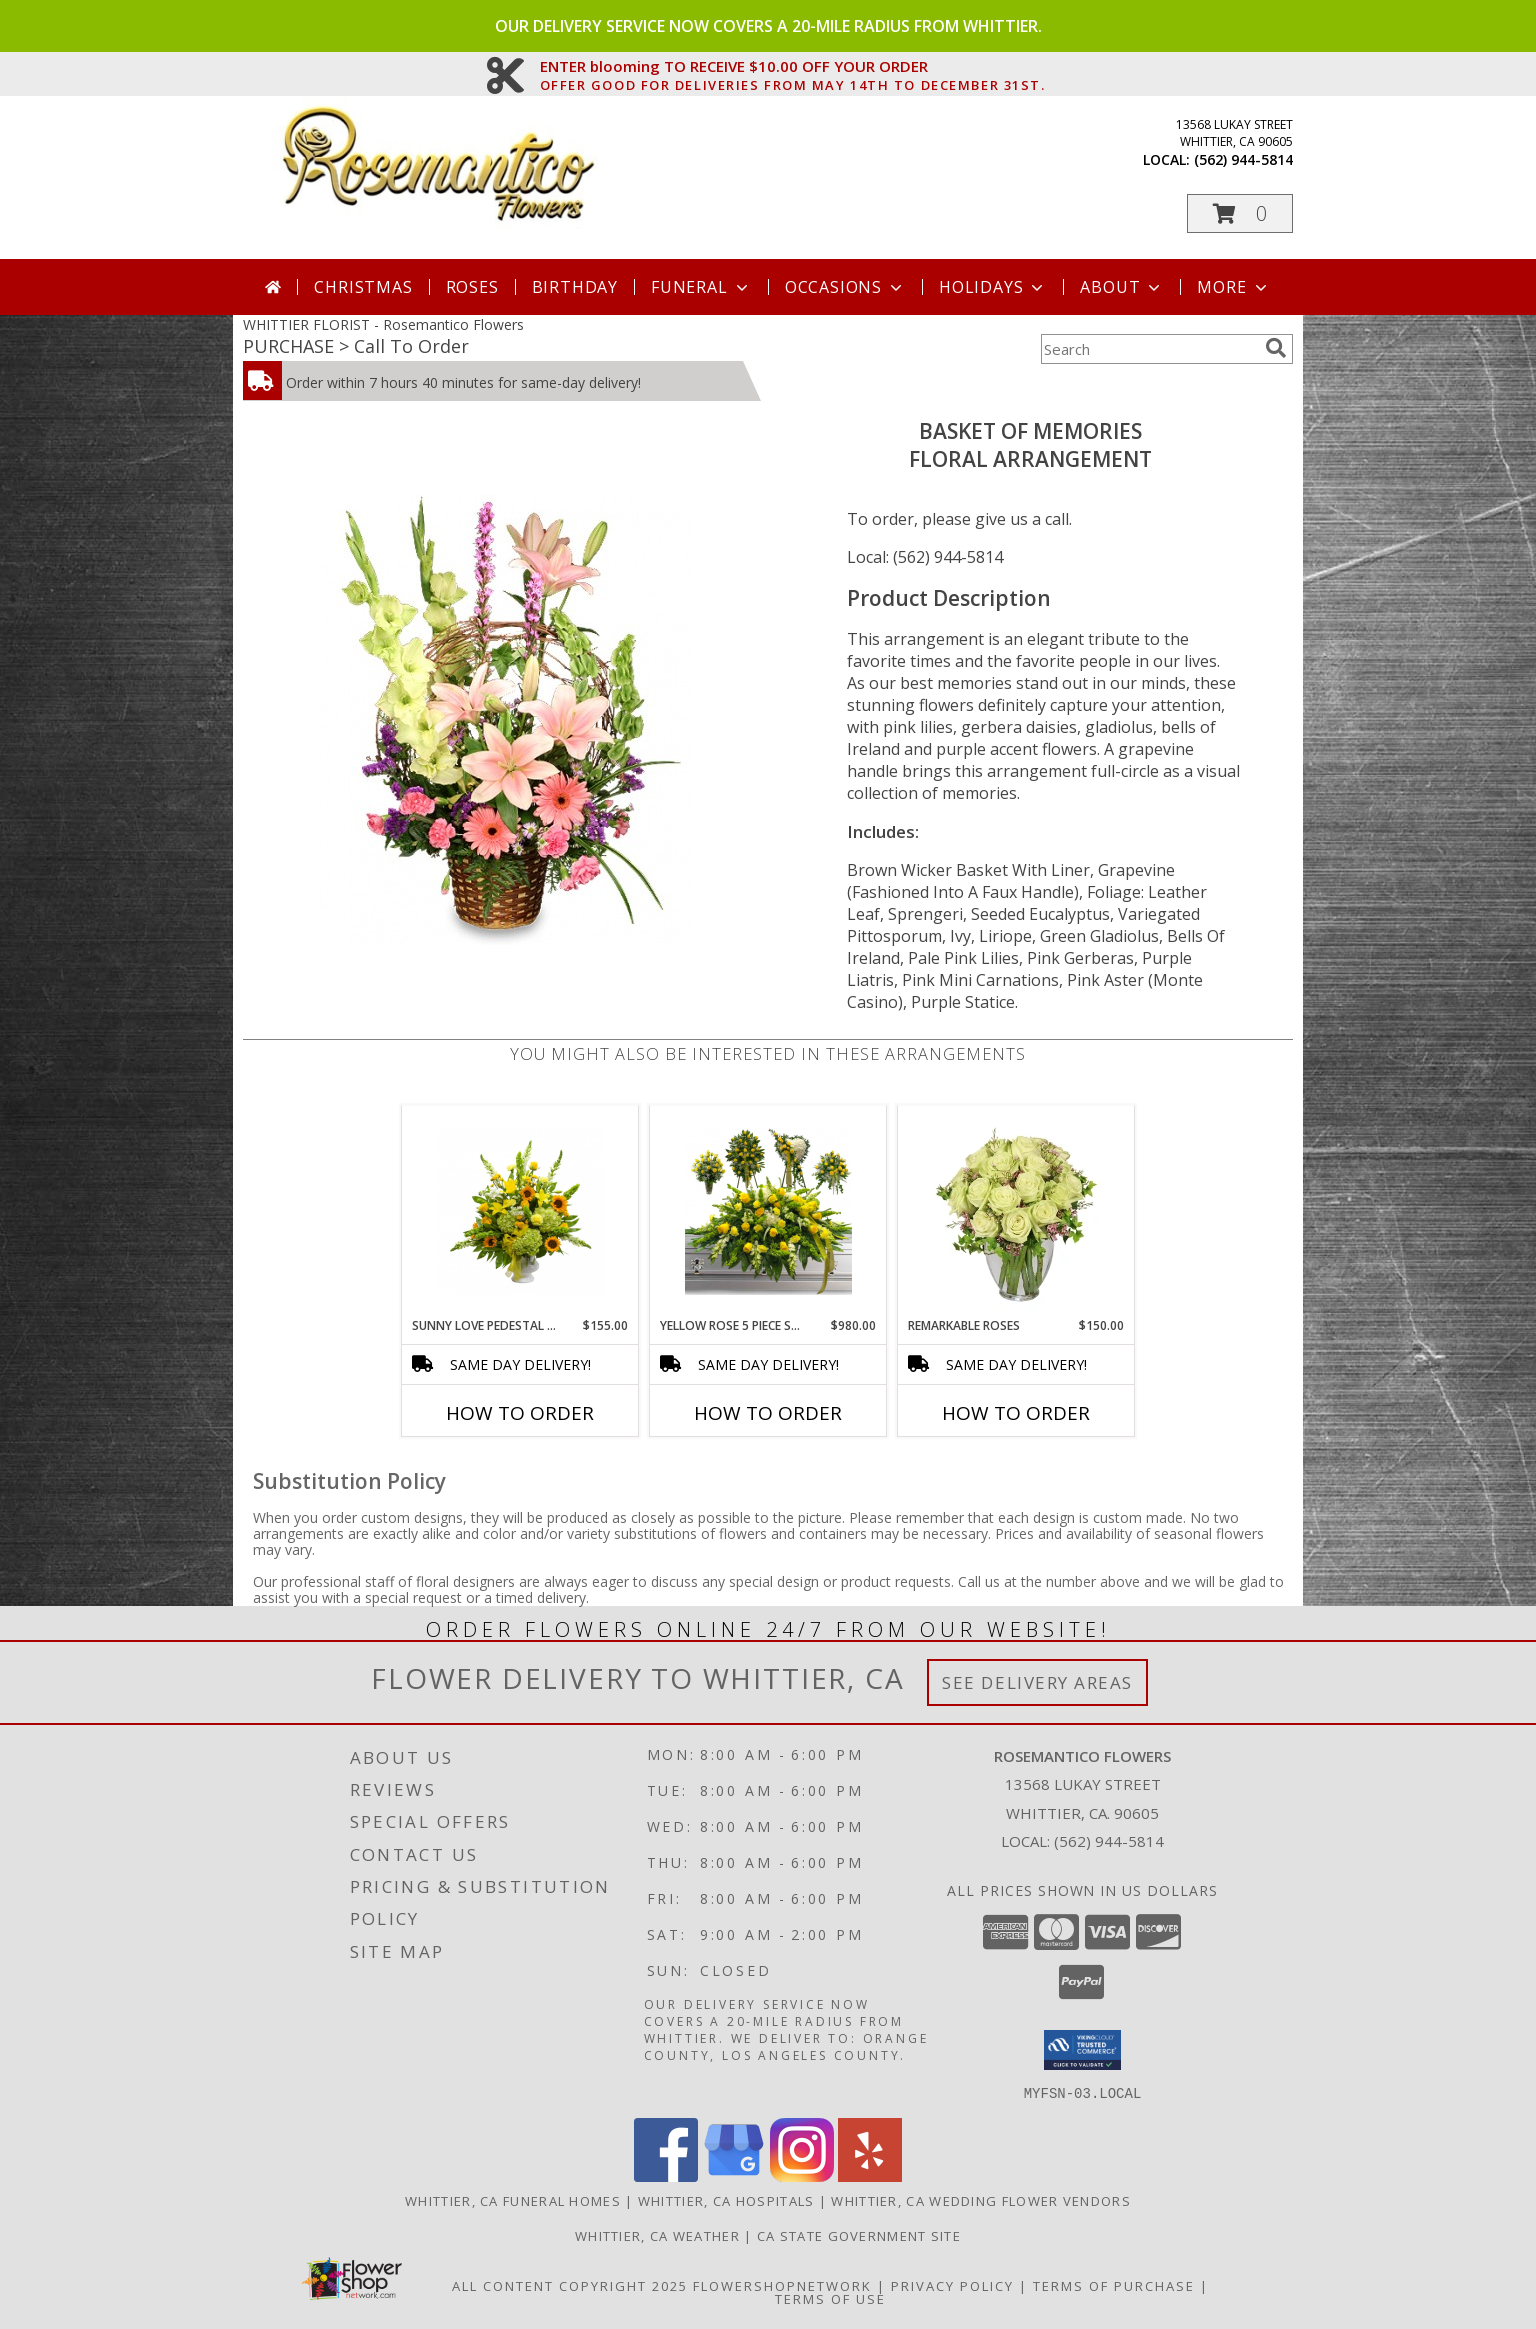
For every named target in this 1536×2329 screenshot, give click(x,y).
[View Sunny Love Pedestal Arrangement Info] (520, 1211)
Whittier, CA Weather (657, 2235)
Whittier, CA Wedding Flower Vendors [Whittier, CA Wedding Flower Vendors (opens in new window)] (981, 2200)
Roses (472, 287)
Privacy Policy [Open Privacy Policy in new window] (952, 2285)
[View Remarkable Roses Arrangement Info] (1016, 1211)
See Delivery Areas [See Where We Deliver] (1037, 1682)
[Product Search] (1149, 349)
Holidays (993, 287)
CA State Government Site (859, 2235)
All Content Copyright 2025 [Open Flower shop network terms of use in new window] (570, 2285)
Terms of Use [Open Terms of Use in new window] (830, 2298)
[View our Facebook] (666, 2175)
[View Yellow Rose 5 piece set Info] (768, 1211)
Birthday (575, 287)
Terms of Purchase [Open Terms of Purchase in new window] (1114, 2285)
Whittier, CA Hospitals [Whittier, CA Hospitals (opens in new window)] (726, 2200)
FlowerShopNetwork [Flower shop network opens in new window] (782, 2285)
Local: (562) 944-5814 (925, 557)
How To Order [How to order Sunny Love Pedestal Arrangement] (520, 1413)
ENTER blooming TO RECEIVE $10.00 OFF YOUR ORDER (793, 67)
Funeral (701, 287)
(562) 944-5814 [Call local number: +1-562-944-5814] (1243, 159)
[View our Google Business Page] (734, 2175)
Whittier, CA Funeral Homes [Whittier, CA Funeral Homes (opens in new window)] (513, 2200)
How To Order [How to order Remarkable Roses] (1016, 1413)
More (1233, 287)
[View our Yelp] (870, 2175)
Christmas (363, 287)
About (1122, 287)
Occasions (845, 287)
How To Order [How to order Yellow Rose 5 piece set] (768, 1413)
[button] (1240, 213)
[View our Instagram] (802, 2175)
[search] (1276, 348)
